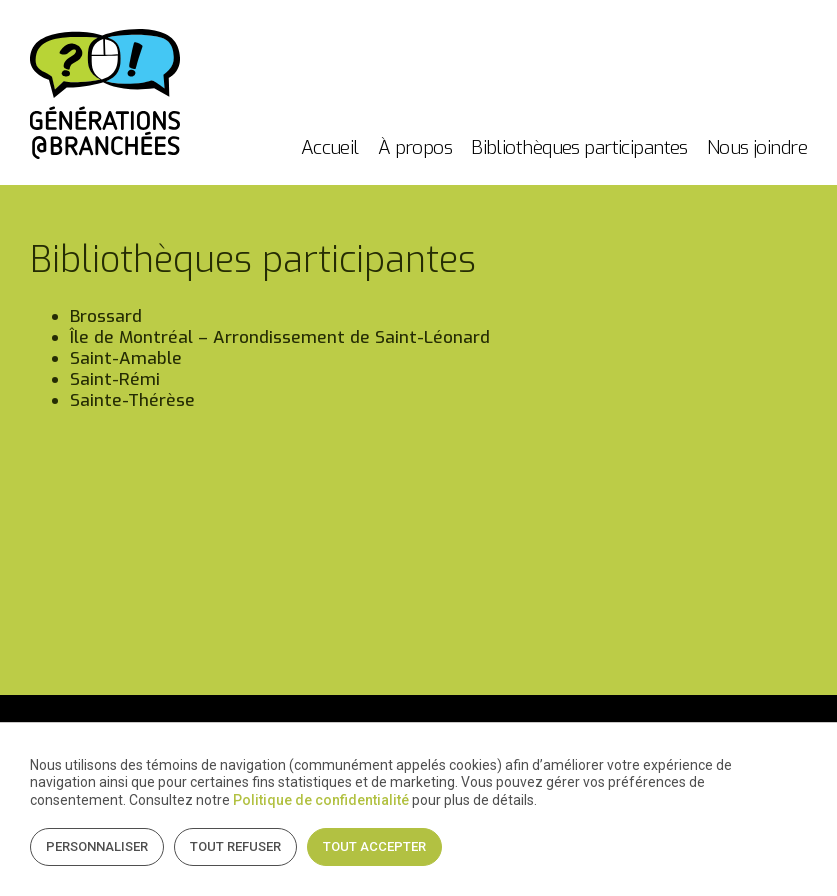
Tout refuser (235, 846)
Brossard (106, 316)
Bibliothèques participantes (579, 147)
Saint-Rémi (115, 379)
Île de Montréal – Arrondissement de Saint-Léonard (280, 337)
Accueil (330, 147)
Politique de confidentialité (321, 800)
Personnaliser (97, 846)
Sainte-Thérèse (132, 400)
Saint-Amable (126, 358)
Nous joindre (757, 147)
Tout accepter (374, 846)
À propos (415, 147)
